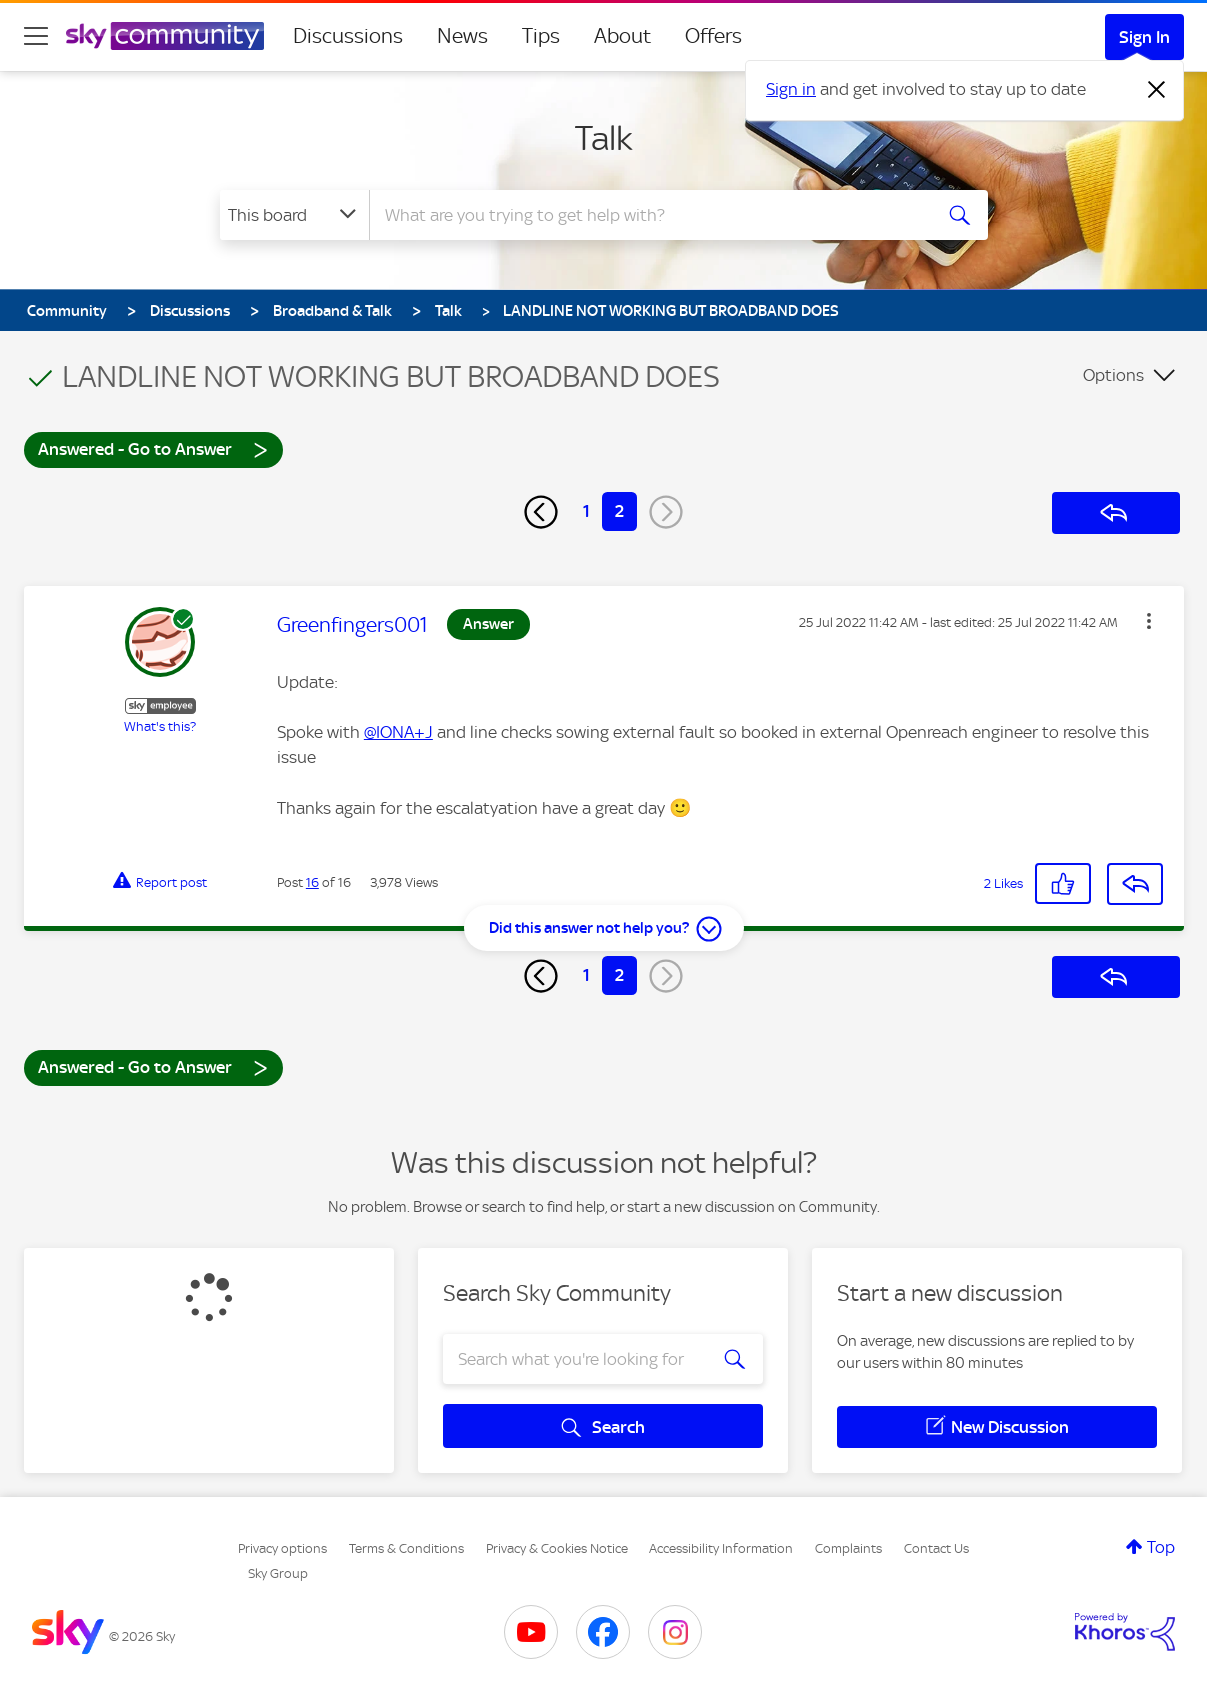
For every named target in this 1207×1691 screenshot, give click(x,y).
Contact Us (936, 1548)
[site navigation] (36, 36)
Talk (604, 138)
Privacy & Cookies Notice (557, 1548)
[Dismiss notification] (1157, 90)
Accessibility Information (721, 1548)
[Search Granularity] (294, 215)
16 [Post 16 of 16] (312, 882)
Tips (541, 36)
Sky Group (278, 1573)
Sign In (1144, 37)
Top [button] (1161, 1547)
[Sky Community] (165, 36)
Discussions (348, 36)
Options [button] (1113, 375)
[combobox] (648, 215)
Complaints (848, 1548)
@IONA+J (398, 732)
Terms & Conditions (406, 1548)
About (622, 36)
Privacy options (282, 1548)
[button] (1149, 621)
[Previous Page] (541, 512)
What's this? (160, 726)
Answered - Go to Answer (153, 448)
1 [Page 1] (586, 511)
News (462, 36)
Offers (713, 36)
